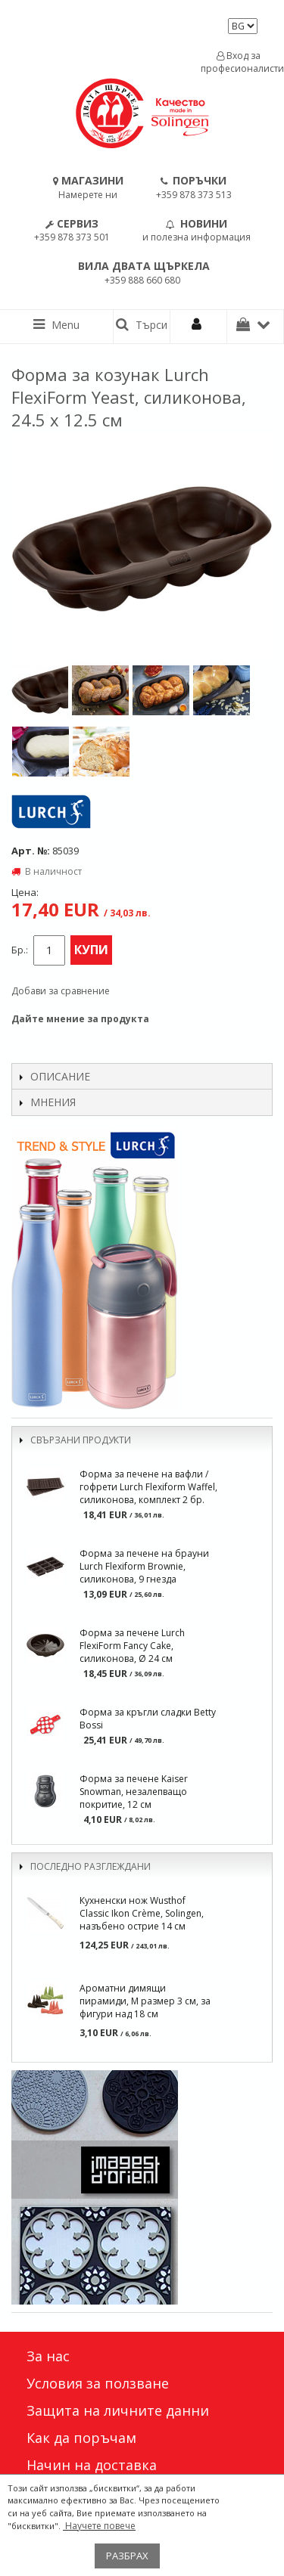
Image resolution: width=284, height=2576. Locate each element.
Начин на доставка (92, 2465)
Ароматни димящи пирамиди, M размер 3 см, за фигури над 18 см (145, 2001)
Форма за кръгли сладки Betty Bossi (148, 1718)
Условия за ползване (98, 2383)
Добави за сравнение (60, 990)
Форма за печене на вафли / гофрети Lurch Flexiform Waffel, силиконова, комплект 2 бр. (148, 1487)
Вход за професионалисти (238, 62)
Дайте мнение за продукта (80, 1018)
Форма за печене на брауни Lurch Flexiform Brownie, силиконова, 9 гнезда (144, 1566)
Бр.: (19, 950)
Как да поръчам (81, 2438)
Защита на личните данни (118, 2410)
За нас (48, 2356)
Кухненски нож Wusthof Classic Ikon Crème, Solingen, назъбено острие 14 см (142, 1913)
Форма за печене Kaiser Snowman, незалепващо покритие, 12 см (134, 1791)
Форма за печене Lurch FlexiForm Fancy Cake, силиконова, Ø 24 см (132, 1645)
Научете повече (99, 2525)
